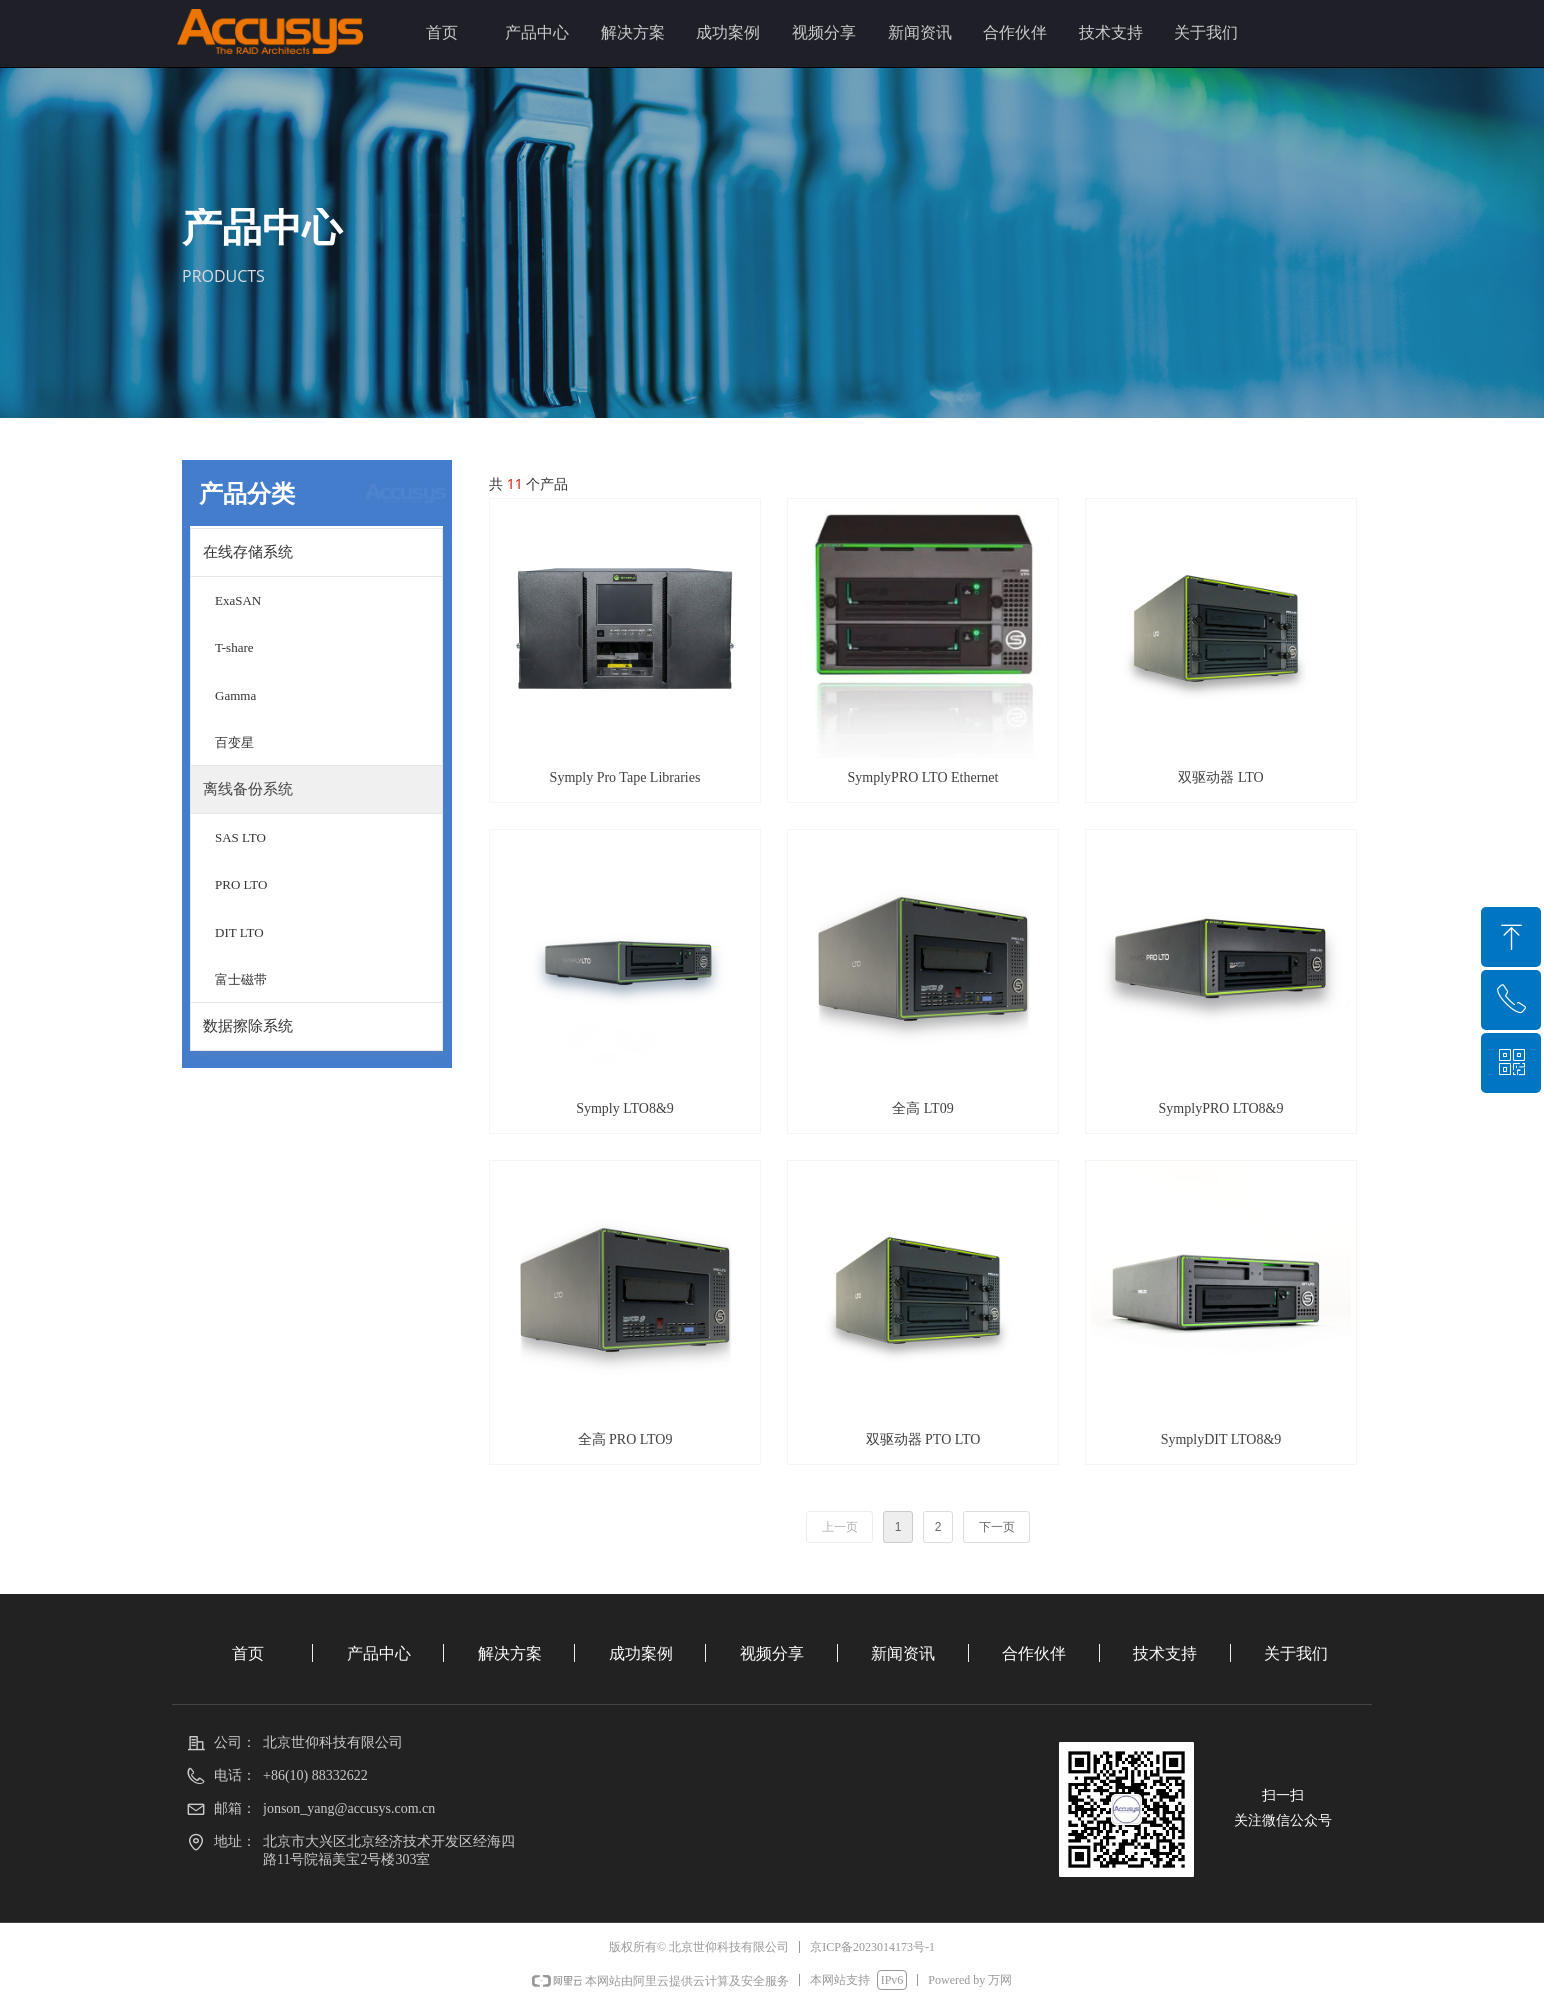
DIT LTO (239, 932)
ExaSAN (238, 600)
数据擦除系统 (248, 1026)
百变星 (234, 742)
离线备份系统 (248, 789)
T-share (234, 647)
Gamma (235, 695)
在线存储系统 (248, 552)
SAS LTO (240, 837)
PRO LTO (241, 884)
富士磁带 (241, 979)
